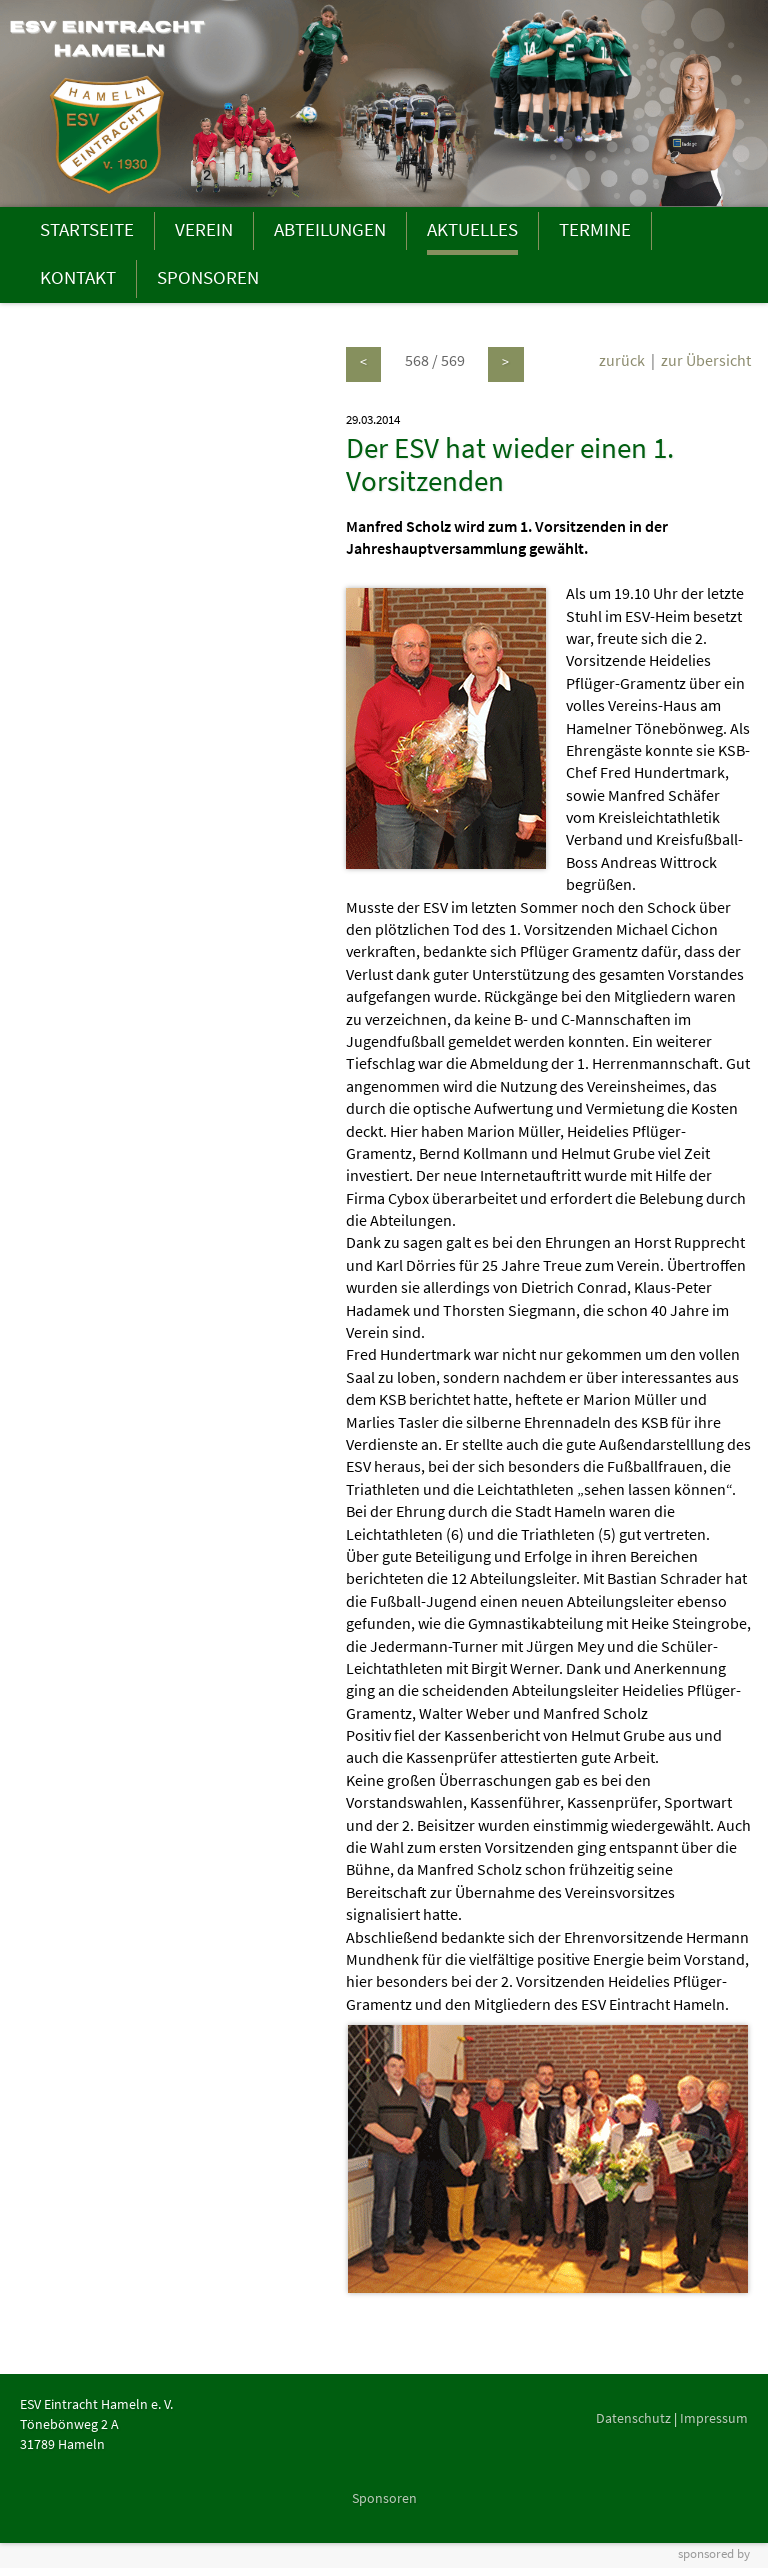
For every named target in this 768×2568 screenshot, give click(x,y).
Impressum (714, 2418)
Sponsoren (384, 2498)
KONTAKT (78, 277)
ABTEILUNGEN (330, 229)
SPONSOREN (208, 277)
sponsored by (714, 2553)
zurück (622, 360)
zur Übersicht (706, 360)
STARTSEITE (87, 229)
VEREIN (204, 229)
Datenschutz (633, 2418)
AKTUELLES (472, 229)
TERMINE (595, 229)
